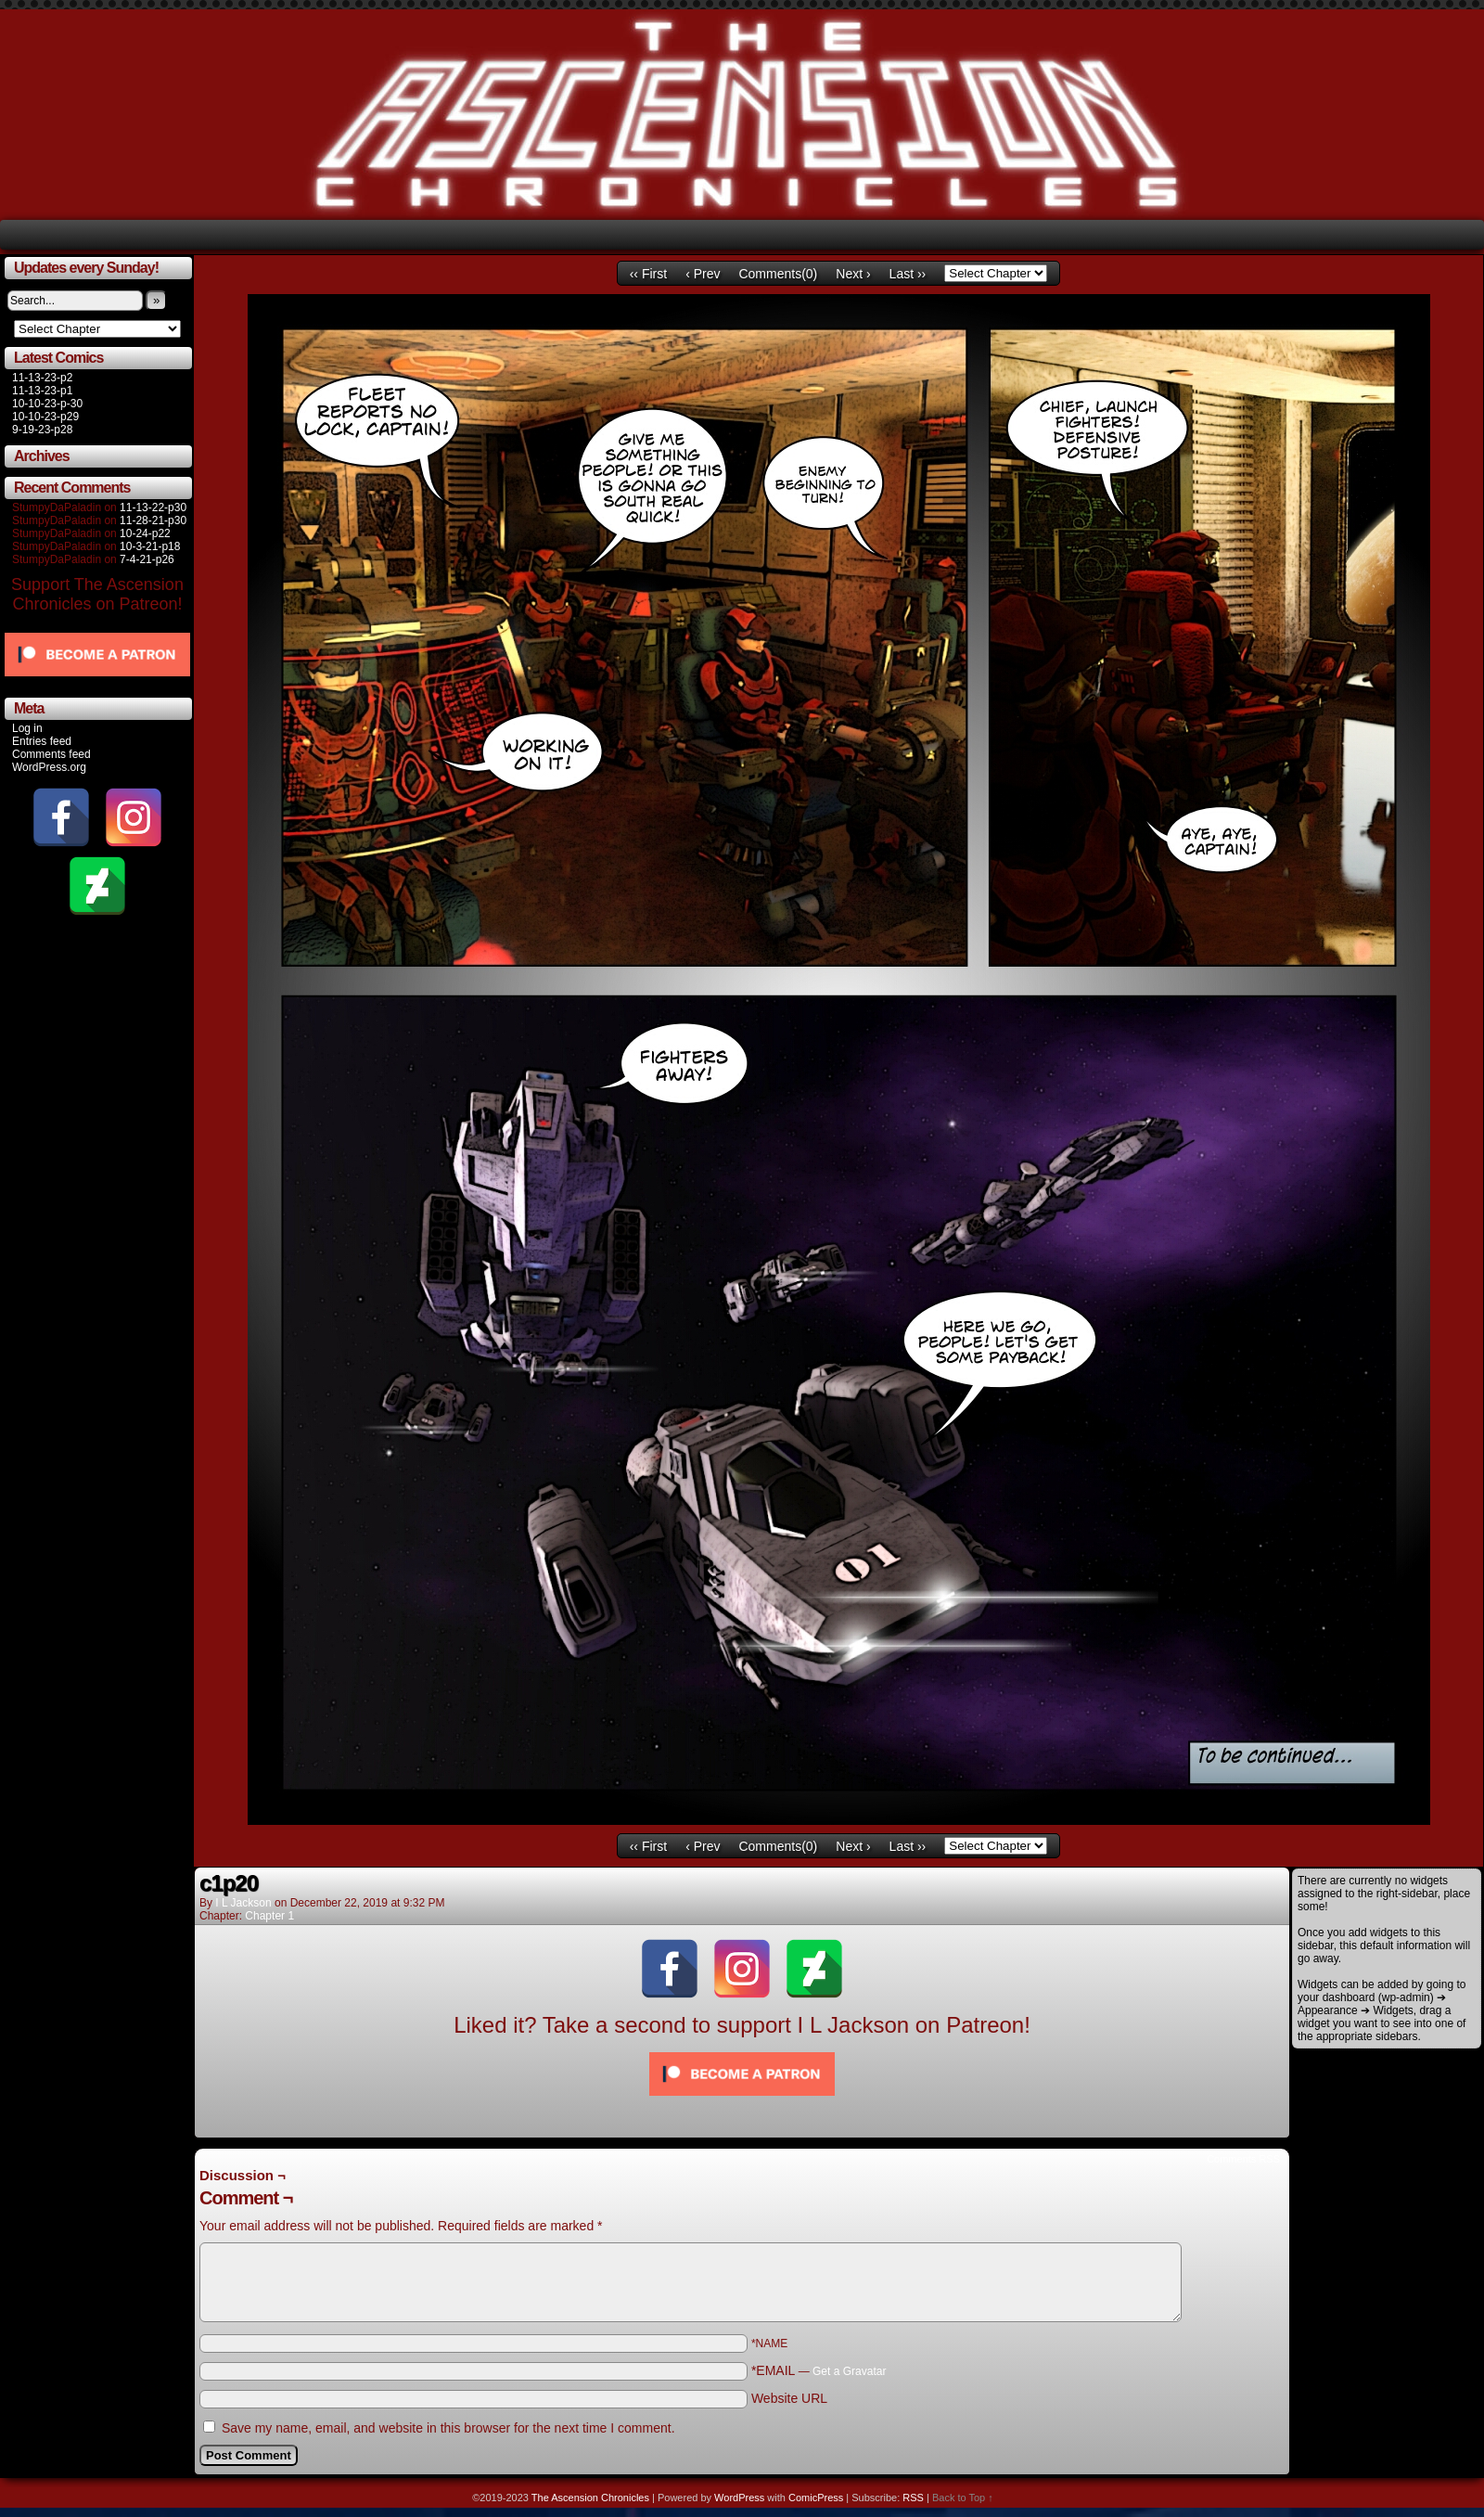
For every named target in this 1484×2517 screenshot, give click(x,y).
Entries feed (41, 741)
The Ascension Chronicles (590, 2497)
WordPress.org (49, 767)
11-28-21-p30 (153, 520)
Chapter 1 (269, 1915)
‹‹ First (648, 273)
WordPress (739, 2497)
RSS (913, 2497)
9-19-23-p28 (42, 429)
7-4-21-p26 (147, 559)
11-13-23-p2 (42, 377)
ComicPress (815, 2497)
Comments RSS (1243, 2158)
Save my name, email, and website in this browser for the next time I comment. (448, 2428)
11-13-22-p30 (153, 507)
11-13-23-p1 (42, 390)
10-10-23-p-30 (47, 403)
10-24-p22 (145, 533)
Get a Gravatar (849, 2371)
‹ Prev (702, 273)
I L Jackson (243, 1902)
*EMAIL (819, 2370)
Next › (853, 273)
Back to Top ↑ (962, 2497)
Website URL (789, 2398)
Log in (27, 728)
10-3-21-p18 (150, 546)
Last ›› (908, 273)
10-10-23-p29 (45, 416)
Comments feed (51, 754)
